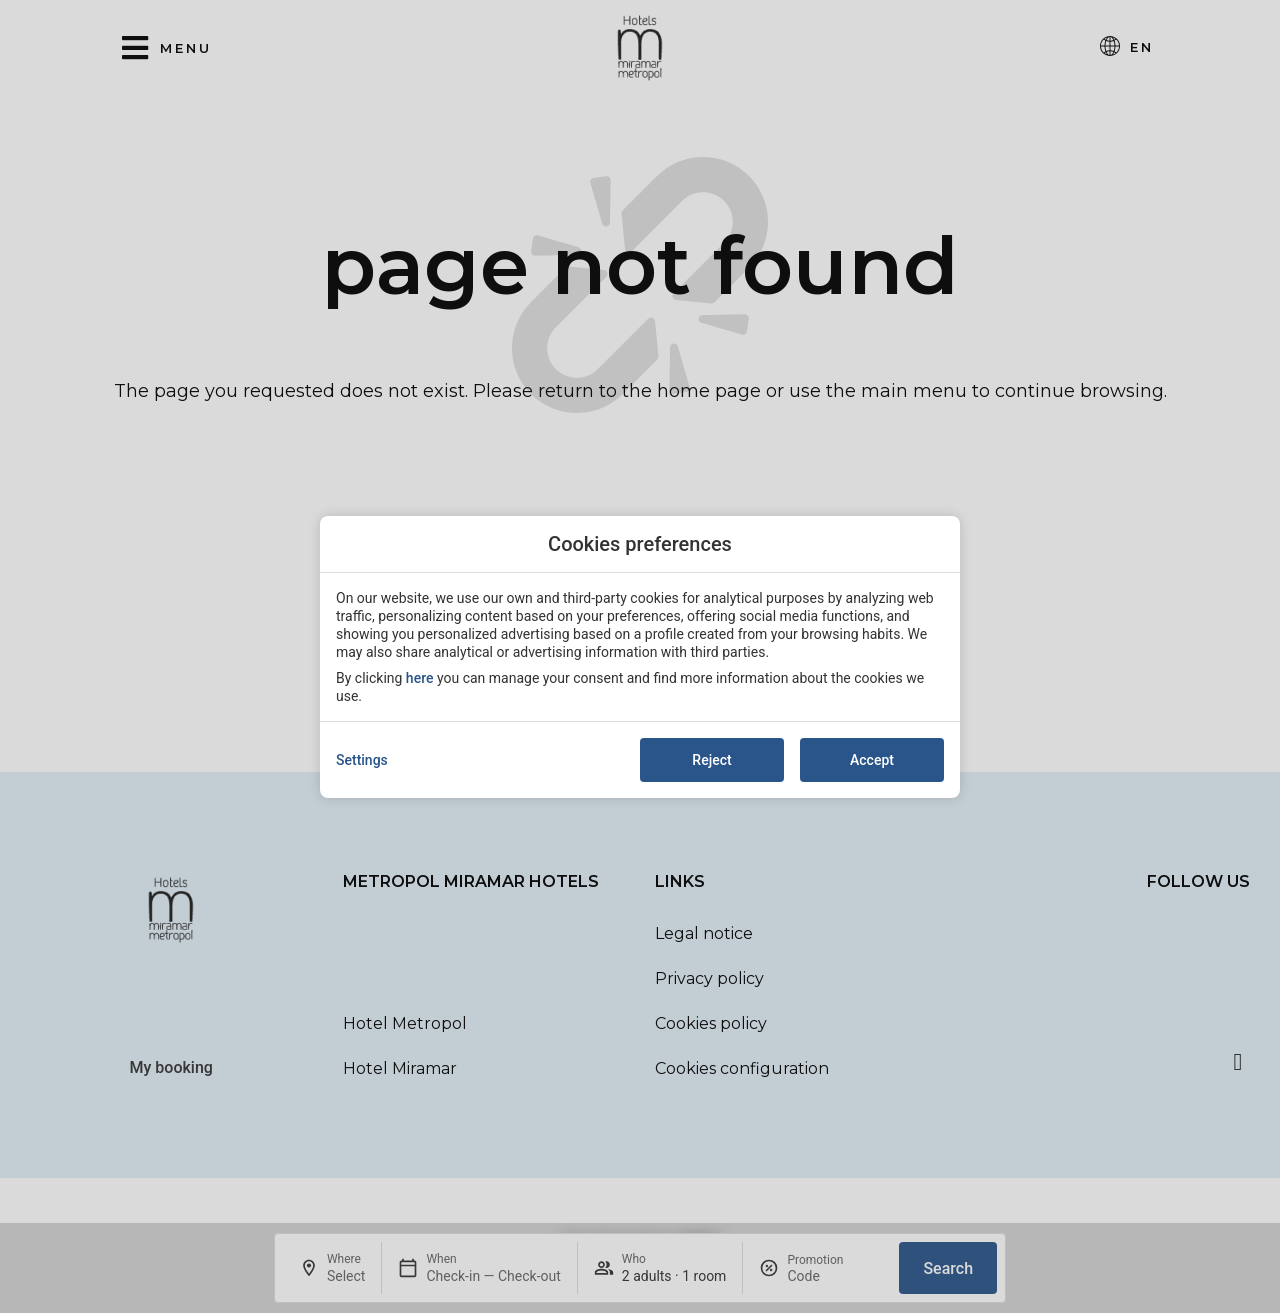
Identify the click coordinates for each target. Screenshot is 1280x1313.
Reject (711, 760)
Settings (362, 760)
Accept (872, 760)
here (420, 678)
